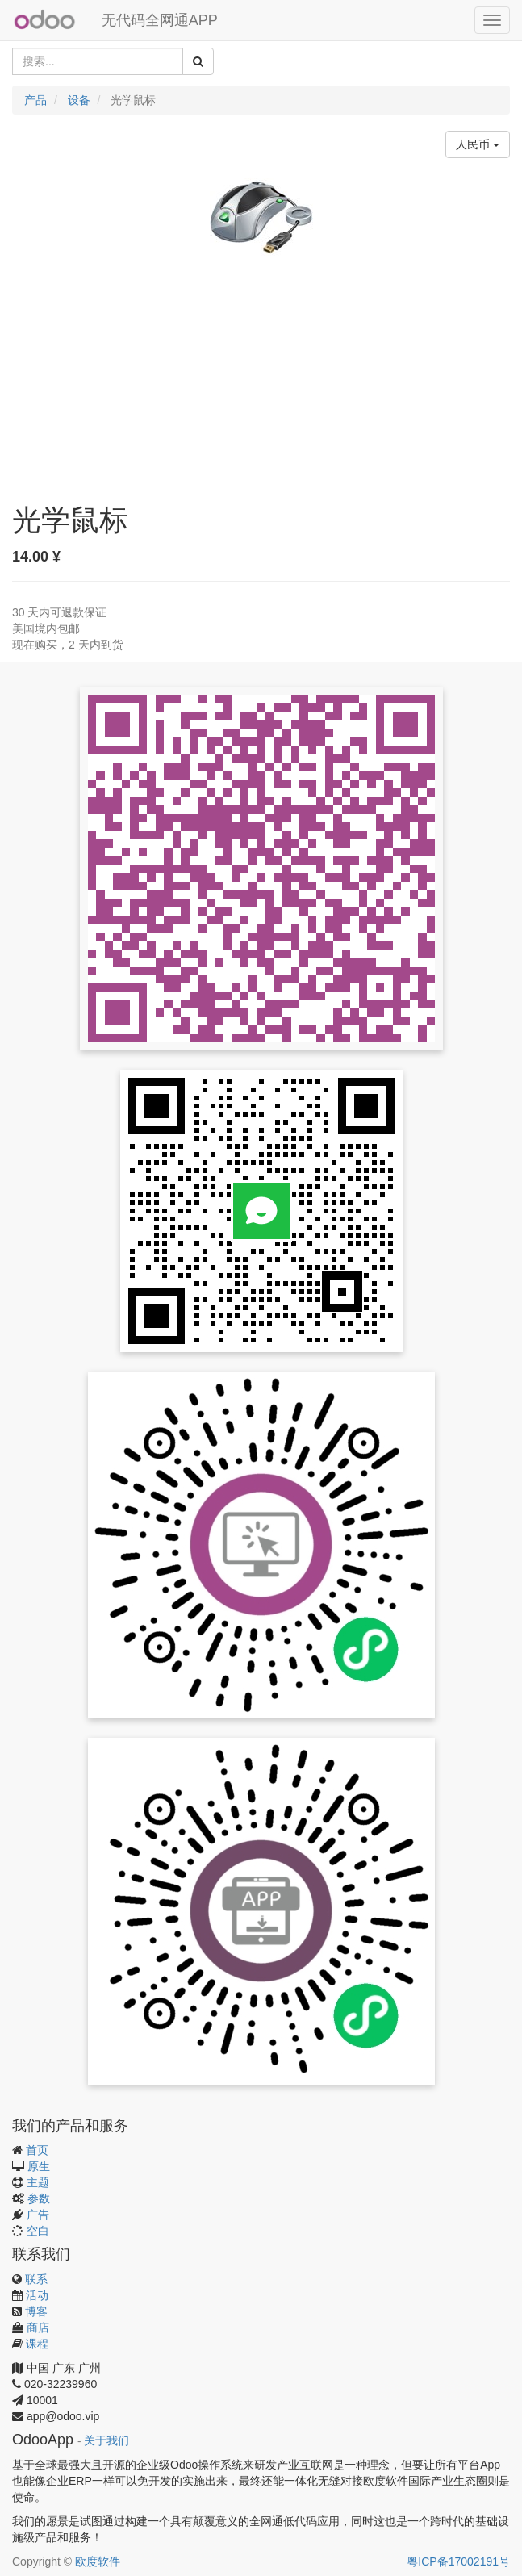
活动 (37, 2295)
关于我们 (106, 2441)
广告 (38, 2214)
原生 (38, 2166)
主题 (38, 2182)
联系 (36, 2279)
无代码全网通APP (160, 20)
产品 (35, 100)
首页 (37, 2150)
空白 (38, 2230)
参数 (38, 2198)
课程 (37, 2343)
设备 (79, 100)
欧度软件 (97, 2561)
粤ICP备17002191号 (458, 2561)
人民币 (477, 144)
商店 (38, 2327)
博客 (36, 2311)
